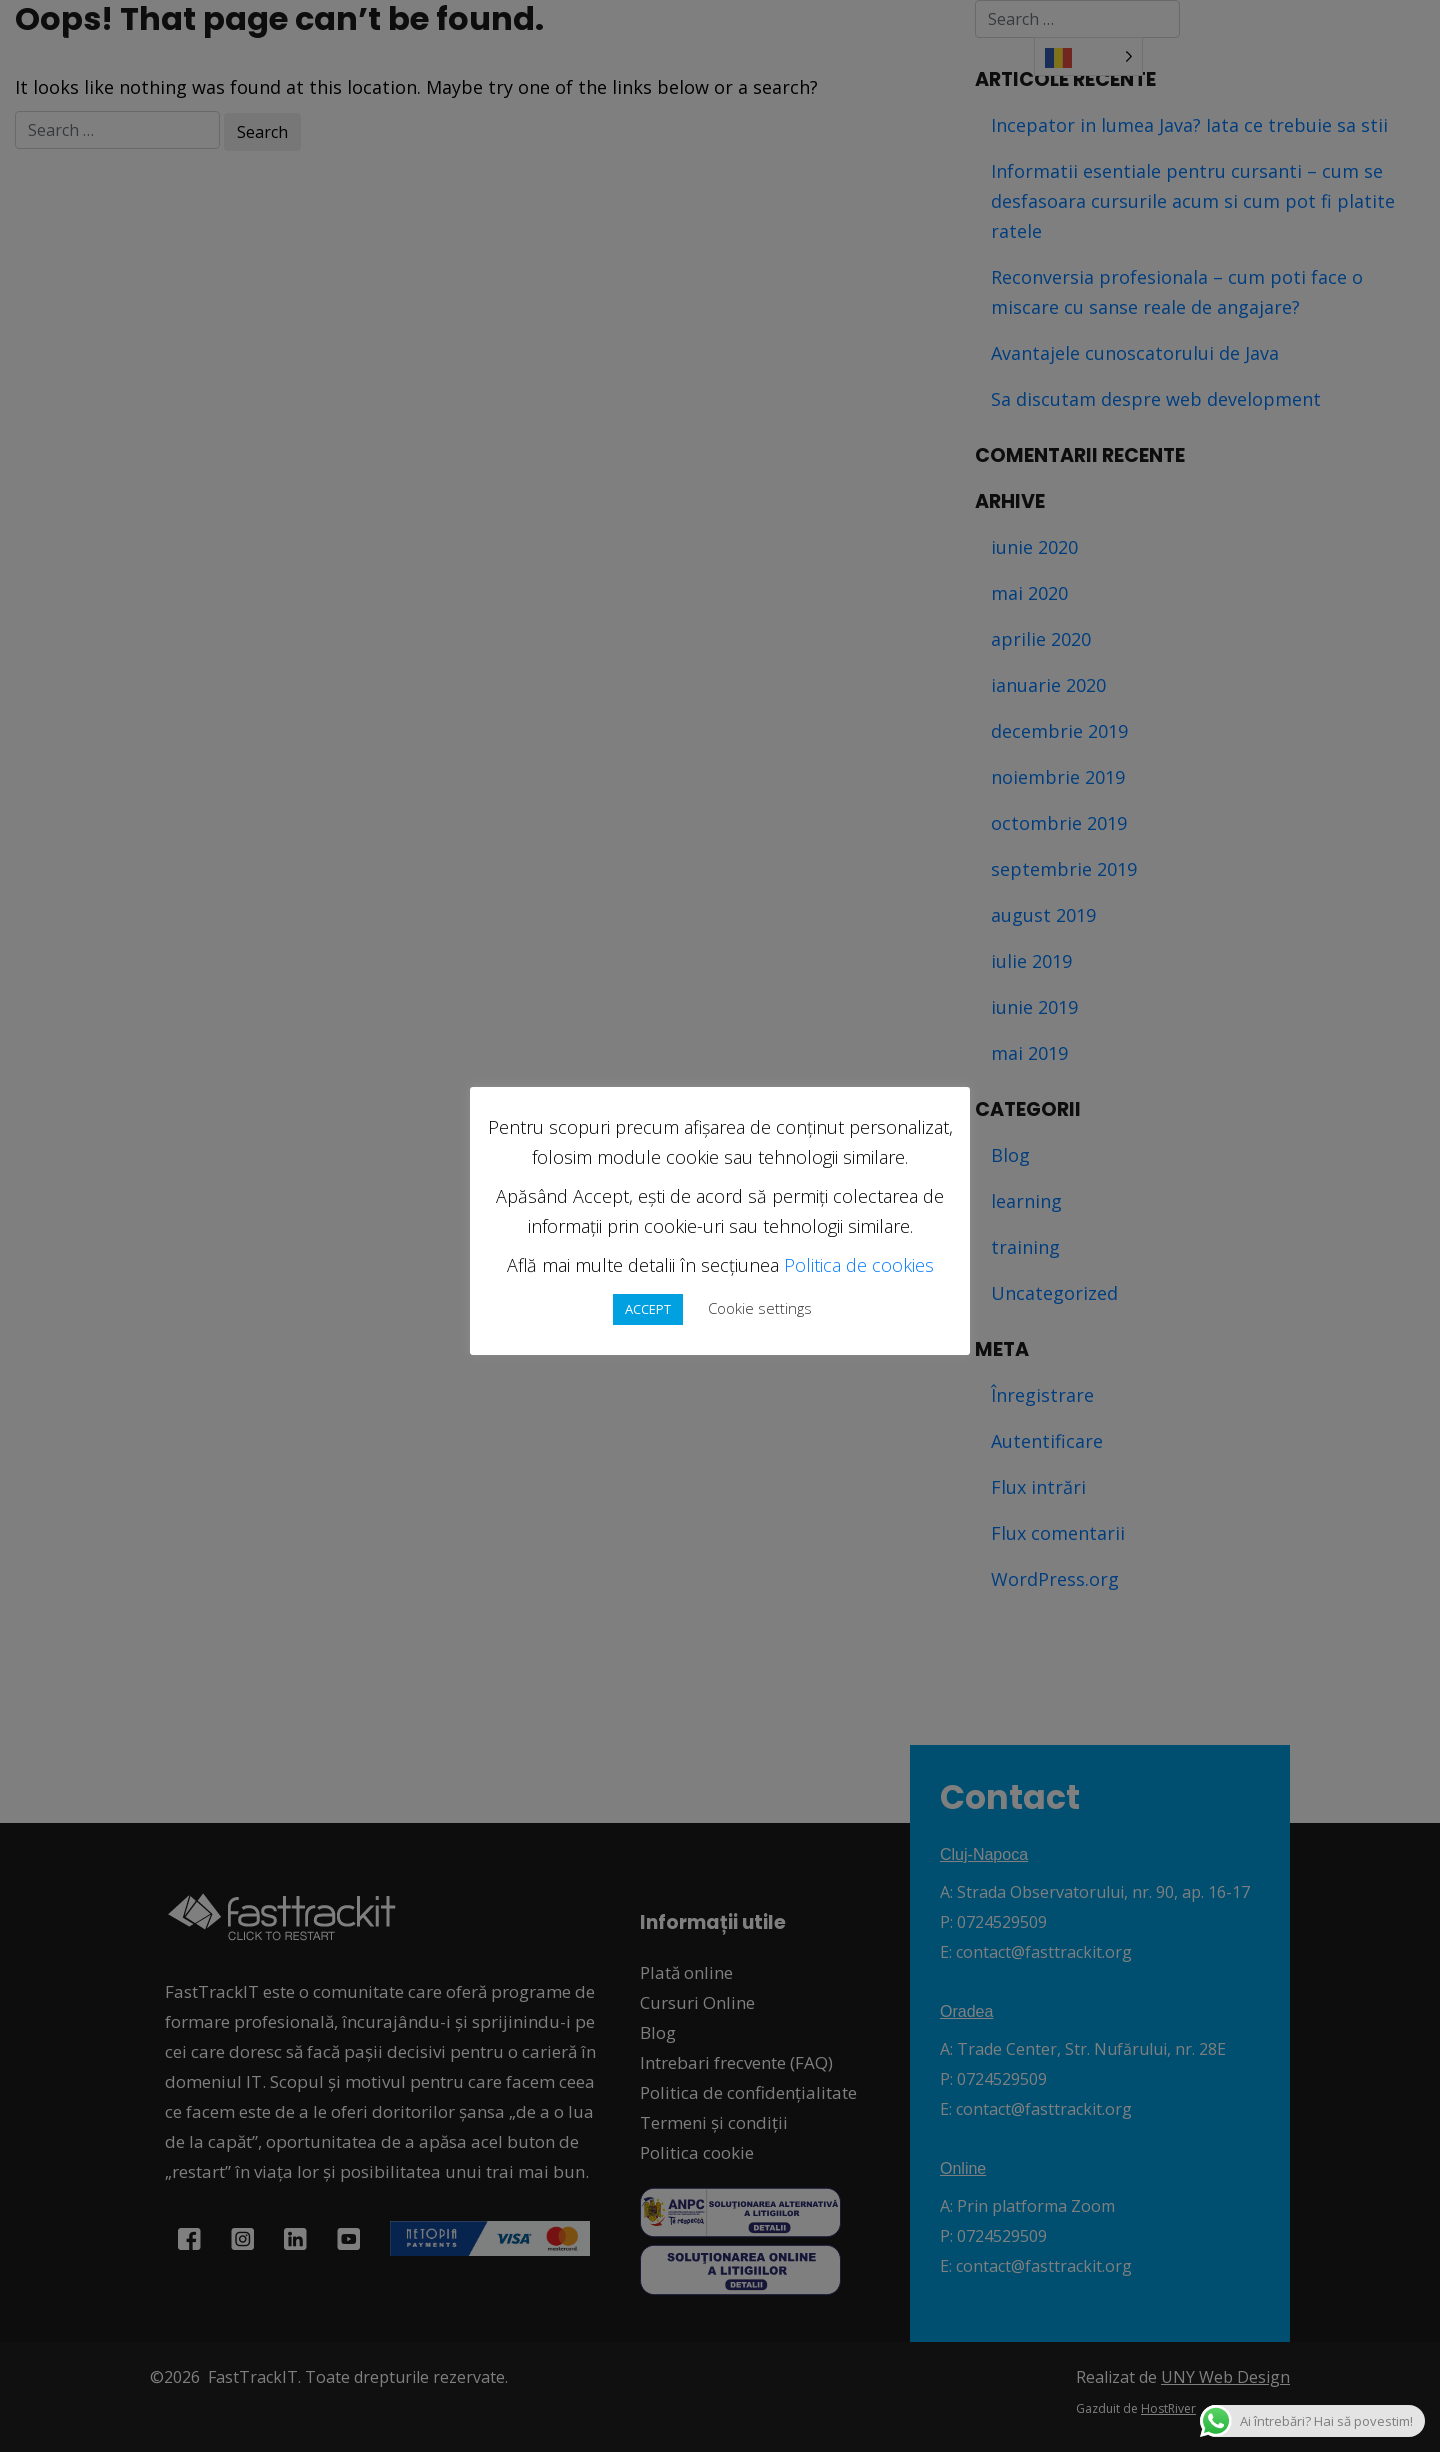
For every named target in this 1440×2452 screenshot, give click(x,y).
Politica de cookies (859, 1265)
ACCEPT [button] (648, 1309)
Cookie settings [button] (760, 1308)
